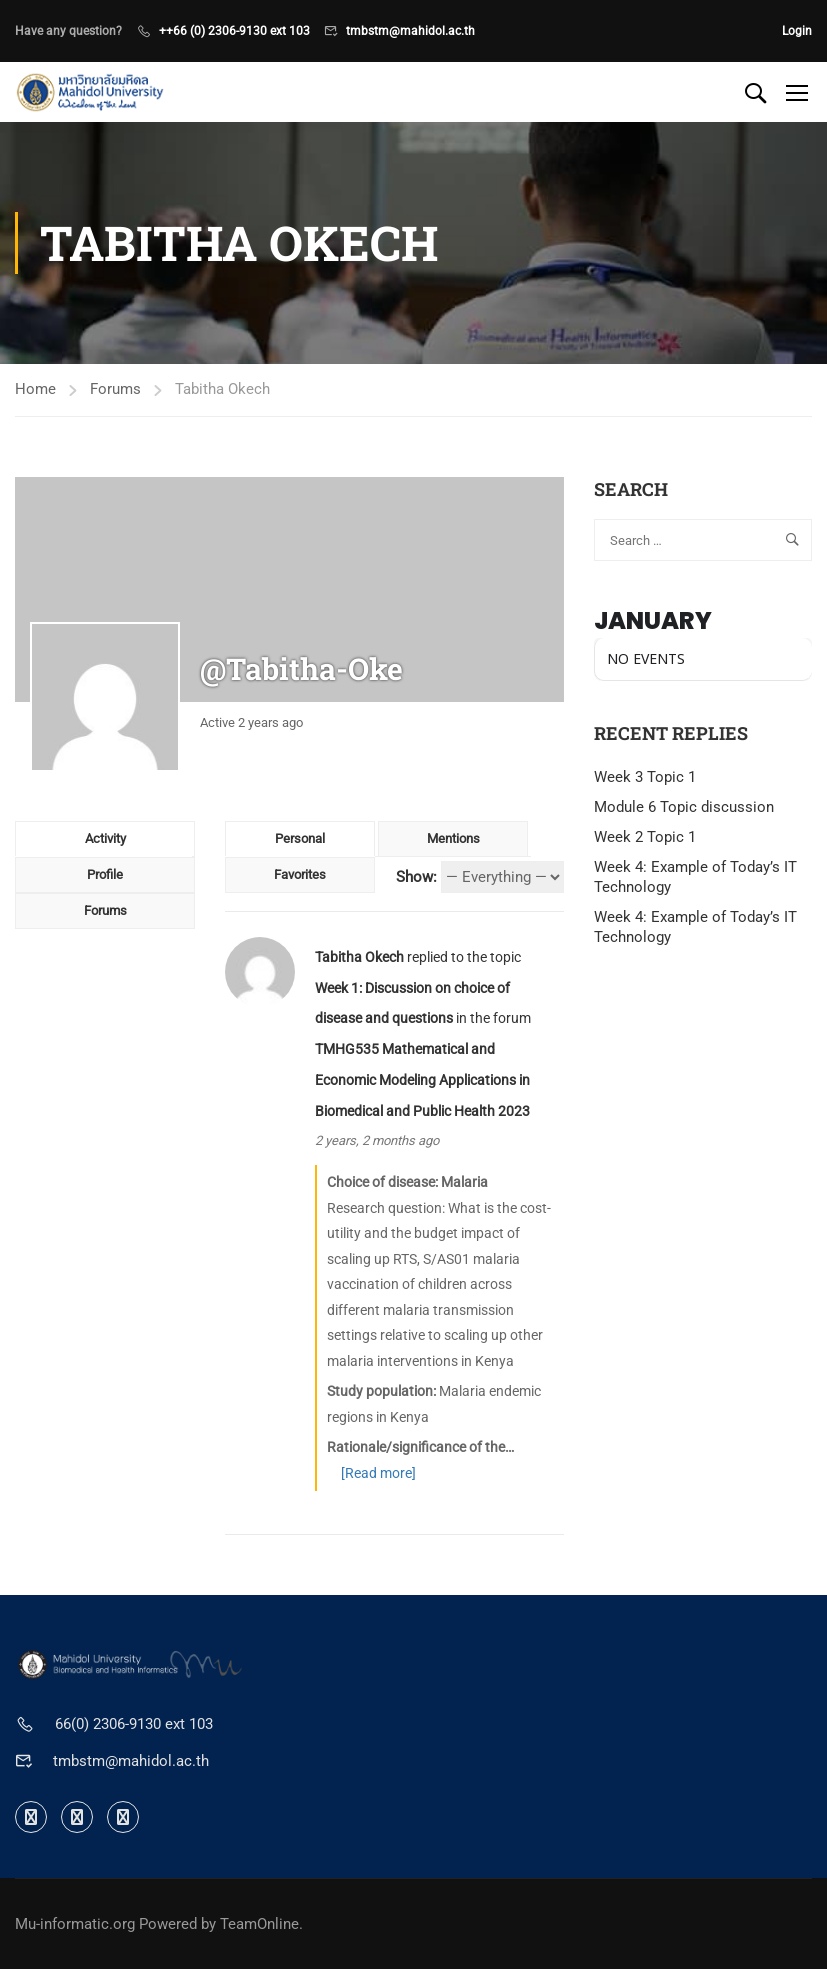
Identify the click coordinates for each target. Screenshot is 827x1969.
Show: (416, 877)
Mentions (453, 838)
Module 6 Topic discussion (684, 807)
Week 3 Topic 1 (645, 777)
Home (35, 389)
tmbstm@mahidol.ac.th (410, 31)
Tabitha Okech (359, 957)
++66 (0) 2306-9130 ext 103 (234, 31)
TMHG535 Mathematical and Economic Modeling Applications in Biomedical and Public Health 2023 (422, 1080)
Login (797, 31)
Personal (300, 838)
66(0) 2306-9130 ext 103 (134, 1724)
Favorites (300, 874)
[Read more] (378, 1473)
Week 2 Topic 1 (645, 837)
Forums (115, 389)
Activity (105, 838)
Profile (105, 874)
